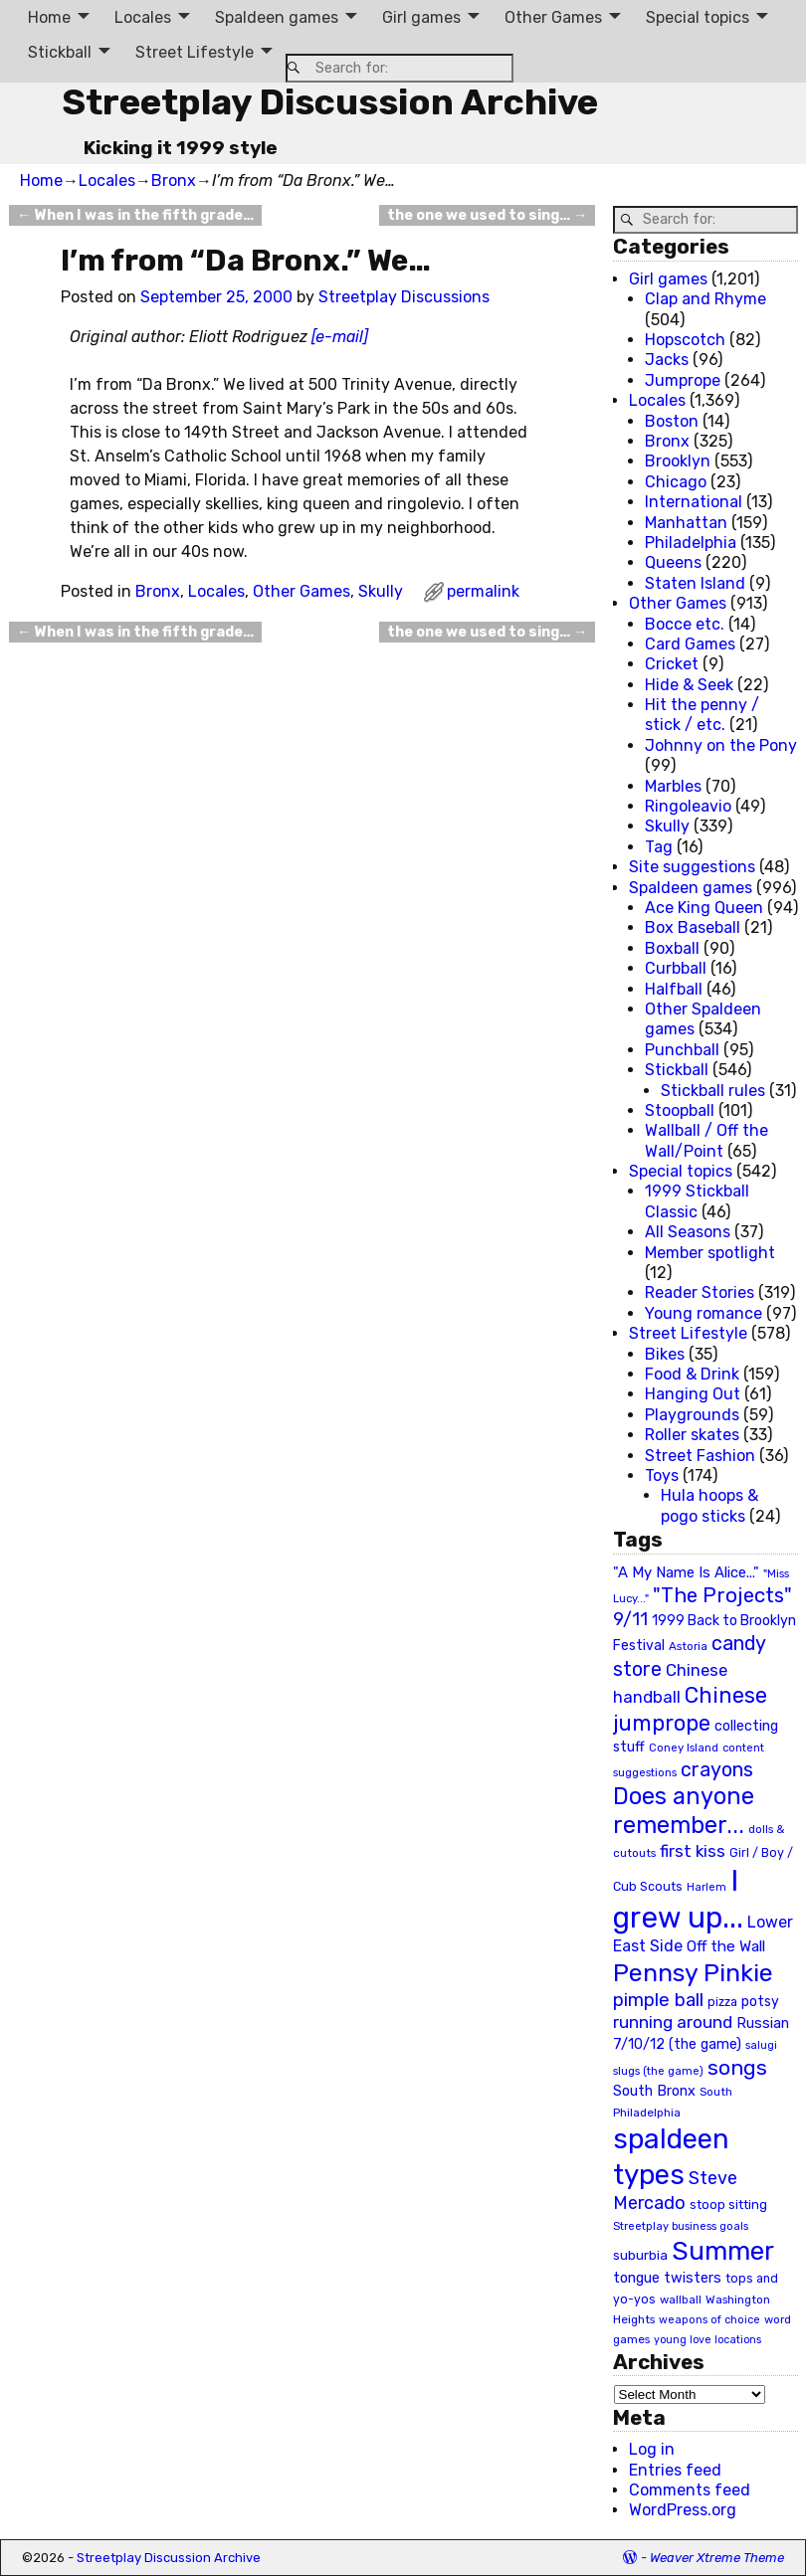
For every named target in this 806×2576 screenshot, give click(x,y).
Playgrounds (692, 1414)
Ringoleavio (688, 806)
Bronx (173, 180)
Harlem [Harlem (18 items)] (706, 1887)
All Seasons (687, 1231)
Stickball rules (713, 1090)
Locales (142, 17)
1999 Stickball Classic (697, 1201)
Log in (652, 2449)
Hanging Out (692, 1393)
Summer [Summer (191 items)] (723, 2251)
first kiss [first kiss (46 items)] (692, 1851)
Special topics (697, 17)
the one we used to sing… (487, 215)
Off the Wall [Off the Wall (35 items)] (726, 1946)
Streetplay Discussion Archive (330, 102)
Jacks (667, 359)
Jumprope (682, 380)
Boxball (672, 948)
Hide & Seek (689, 684)
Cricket (672, 663)
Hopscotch (685, 339)
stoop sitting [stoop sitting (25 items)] (728, 2204)
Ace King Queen (704, 907)
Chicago (675, 481)
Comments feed (689, 2490)
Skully (380, 591)
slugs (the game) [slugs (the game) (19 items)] (658, 2071)
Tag (659, 846)
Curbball (675, 968)
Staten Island (695, 583)
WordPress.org (682, 2509)
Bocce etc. (684, 624)
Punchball (682, 1049)
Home (49, 17)
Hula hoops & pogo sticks (709, 1505)
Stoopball (679, 1110)
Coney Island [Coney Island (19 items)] (683, 1747)
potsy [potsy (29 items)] (760, 2001)
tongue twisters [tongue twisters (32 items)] (667, 2278)
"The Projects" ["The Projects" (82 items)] (722, 1595)
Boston (672, 421)
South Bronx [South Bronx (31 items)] (654, 2091)
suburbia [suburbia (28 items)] (640, 2255)
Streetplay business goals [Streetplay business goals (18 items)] (680, 2226)
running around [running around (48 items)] (672, 2022)
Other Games (553, 17)
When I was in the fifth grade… (135, 215)
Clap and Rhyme (705, 298)
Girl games (421, 17)
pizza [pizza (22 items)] (722, 2002)
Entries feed (675, 2470)
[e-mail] (339, 336)
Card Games (690, 644)
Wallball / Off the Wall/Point (706, 1140)
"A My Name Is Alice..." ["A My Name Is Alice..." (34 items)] (686, 1572)
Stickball (60, 52)
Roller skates (692, 1434)
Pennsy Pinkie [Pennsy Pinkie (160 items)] (693, 1972)
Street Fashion (700, 1455)
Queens (673, 562)
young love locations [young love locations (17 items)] (707, 2339)
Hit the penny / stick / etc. (702, 714)
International (693, 501)
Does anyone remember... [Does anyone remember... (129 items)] (683, 1811)
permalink (483, 591)
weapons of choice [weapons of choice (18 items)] (709, 2319)
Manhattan (686, 522)
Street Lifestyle (194, 52)
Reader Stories (699, 1292)
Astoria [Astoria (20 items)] (688, 1646)
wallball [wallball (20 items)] (681, 2299)
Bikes (665, 1354)
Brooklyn (677, 461)
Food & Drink (692, 1374)
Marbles (673, 786)
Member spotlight (710, 1252)
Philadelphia (690, 542)
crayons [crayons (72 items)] (717, 1769)
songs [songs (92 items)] (737, 2067)
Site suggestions (692, 866)
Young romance (703, 1313)
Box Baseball (692, 927)
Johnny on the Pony (721, 745)
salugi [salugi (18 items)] (761, 2045)
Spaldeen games (276, 17)
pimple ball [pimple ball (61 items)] (658, 2000)
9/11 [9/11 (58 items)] (630, 1619)
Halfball (674, 989)
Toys (662, 1475)
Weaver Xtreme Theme (717, 2557)
